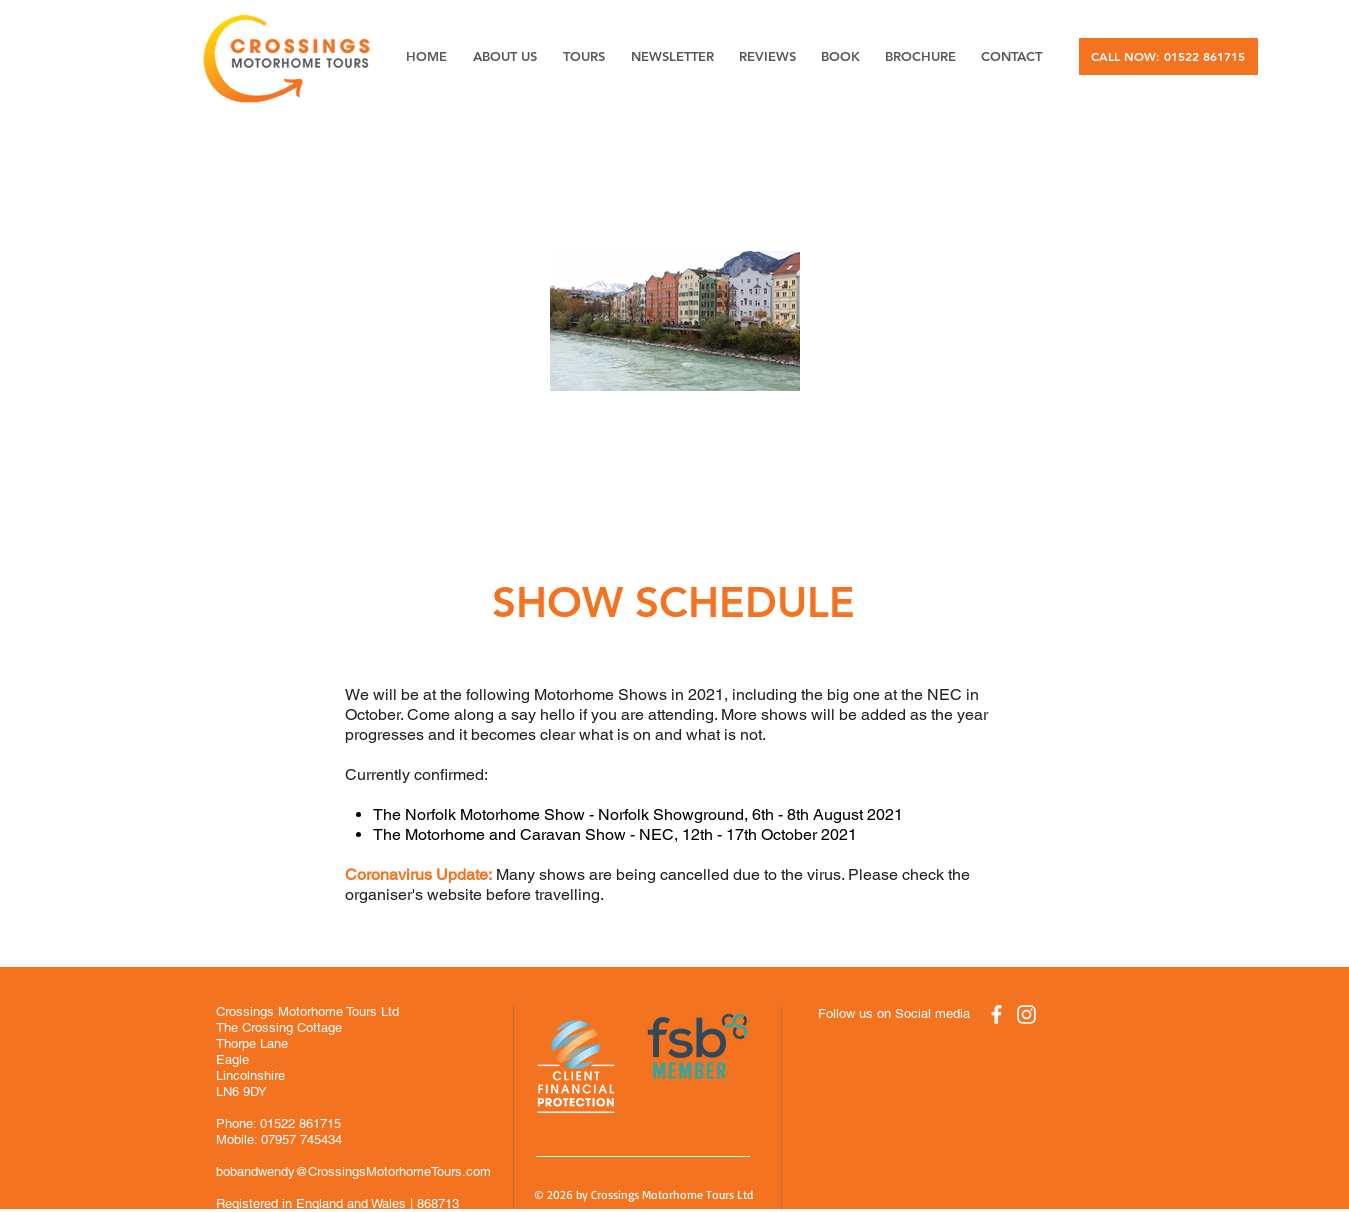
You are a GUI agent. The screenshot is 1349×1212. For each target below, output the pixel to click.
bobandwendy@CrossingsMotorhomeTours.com (353, 1171)
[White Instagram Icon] (1026, 1014)
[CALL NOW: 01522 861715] (1168, 56)
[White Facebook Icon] (996, 1014)
